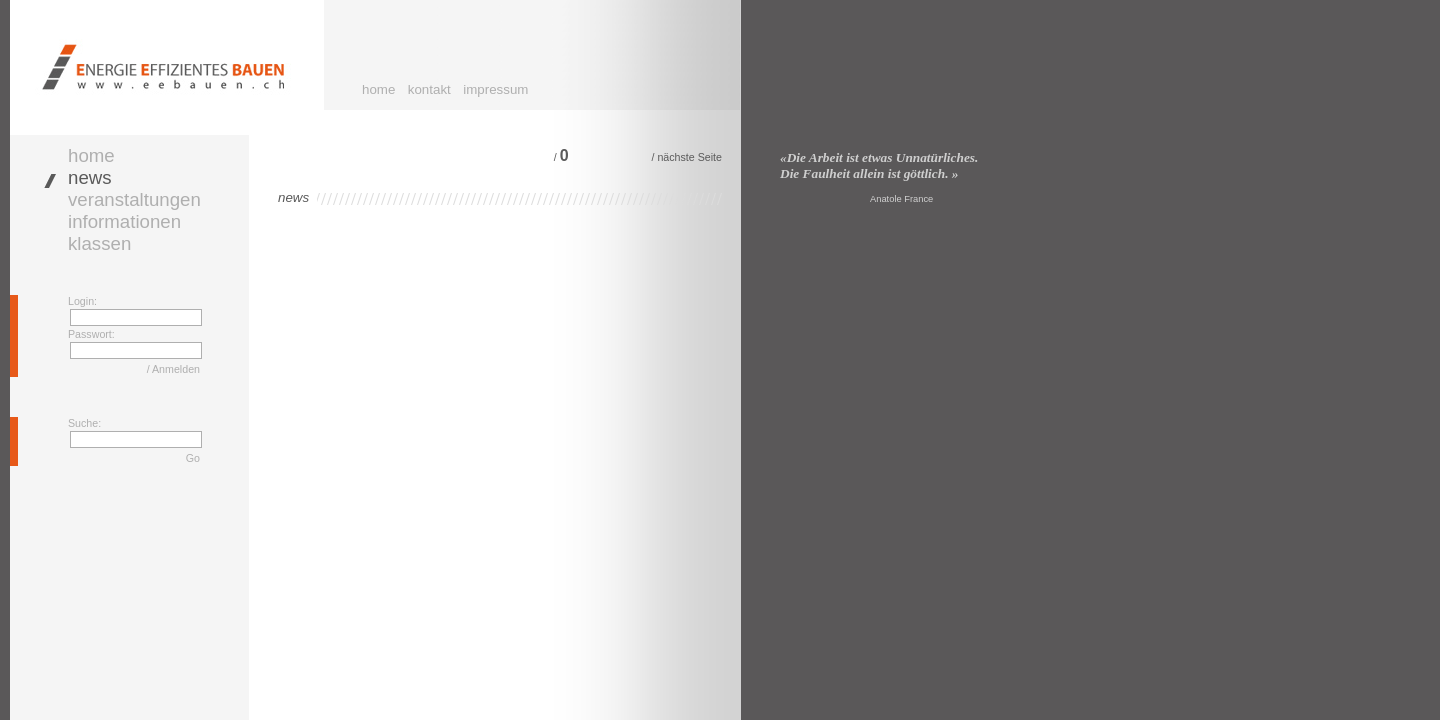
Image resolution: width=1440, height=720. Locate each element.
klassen (99, 243)
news (90, 177)
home (378, 89)
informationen (124, 221)
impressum (495, 89)
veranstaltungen (134, 199)
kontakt (429, 89)
